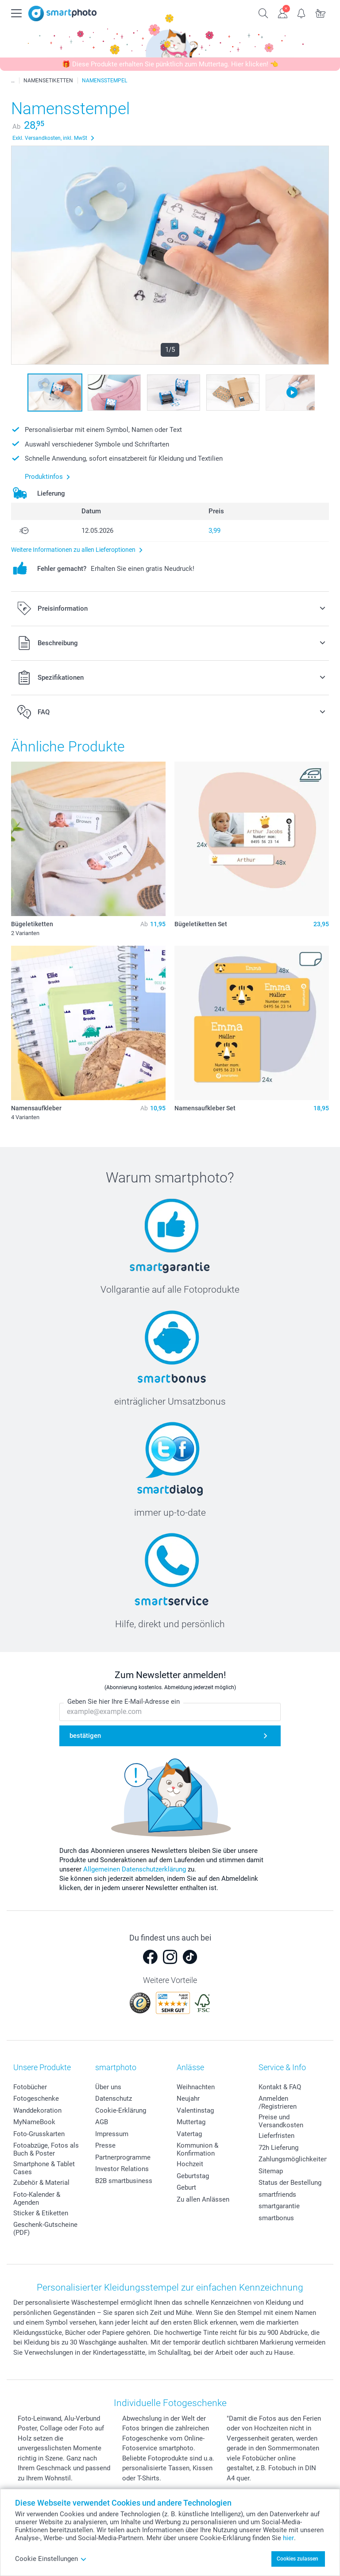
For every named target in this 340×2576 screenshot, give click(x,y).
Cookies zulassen (297, 2559)
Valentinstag (195, 2110)
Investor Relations (122, 2169)
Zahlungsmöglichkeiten (293, 2159)
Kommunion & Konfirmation (197, 2149)
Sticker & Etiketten (40, 2213)
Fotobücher (30, 2087)
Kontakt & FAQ (280, 2087)
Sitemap (271, 2171)
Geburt (186, 2187)
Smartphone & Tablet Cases (44, 2168)
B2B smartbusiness (123, 2181)
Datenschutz (113, 2098)
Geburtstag (193, 2176)
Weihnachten (196, 2087)
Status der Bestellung (290, 2183)
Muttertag (191, 2122)
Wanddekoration (37, 2110)
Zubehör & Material (41, 2183)
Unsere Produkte (42, 2067)
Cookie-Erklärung (120, 2110)
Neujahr (188, 2098)
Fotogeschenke (36, 2098)
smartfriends (277, 2195)
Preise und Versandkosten (281, 2121)
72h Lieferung (278, 2148)
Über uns (108, 2087)
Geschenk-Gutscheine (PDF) (45, 2229)
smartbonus (276, 2218)
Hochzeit (190, 2164)
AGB (101, 2122)
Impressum (111, 2134)
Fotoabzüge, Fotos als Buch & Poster (46, 2149)
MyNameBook (34, 2122)
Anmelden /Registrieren (278, 2102)
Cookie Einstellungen (51, 2559)
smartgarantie (279, 2206)
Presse (105, 2145)
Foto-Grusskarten (39, 2134)
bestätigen (85, 1736)
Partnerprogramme (123, 2157)
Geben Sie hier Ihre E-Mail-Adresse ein (123, 1702)
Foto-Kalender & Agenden (36, 2198)
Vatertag (189, 2134)
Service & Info (282, 2067)
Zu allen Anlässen (203, 2199)
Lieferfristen (276, 2136)
